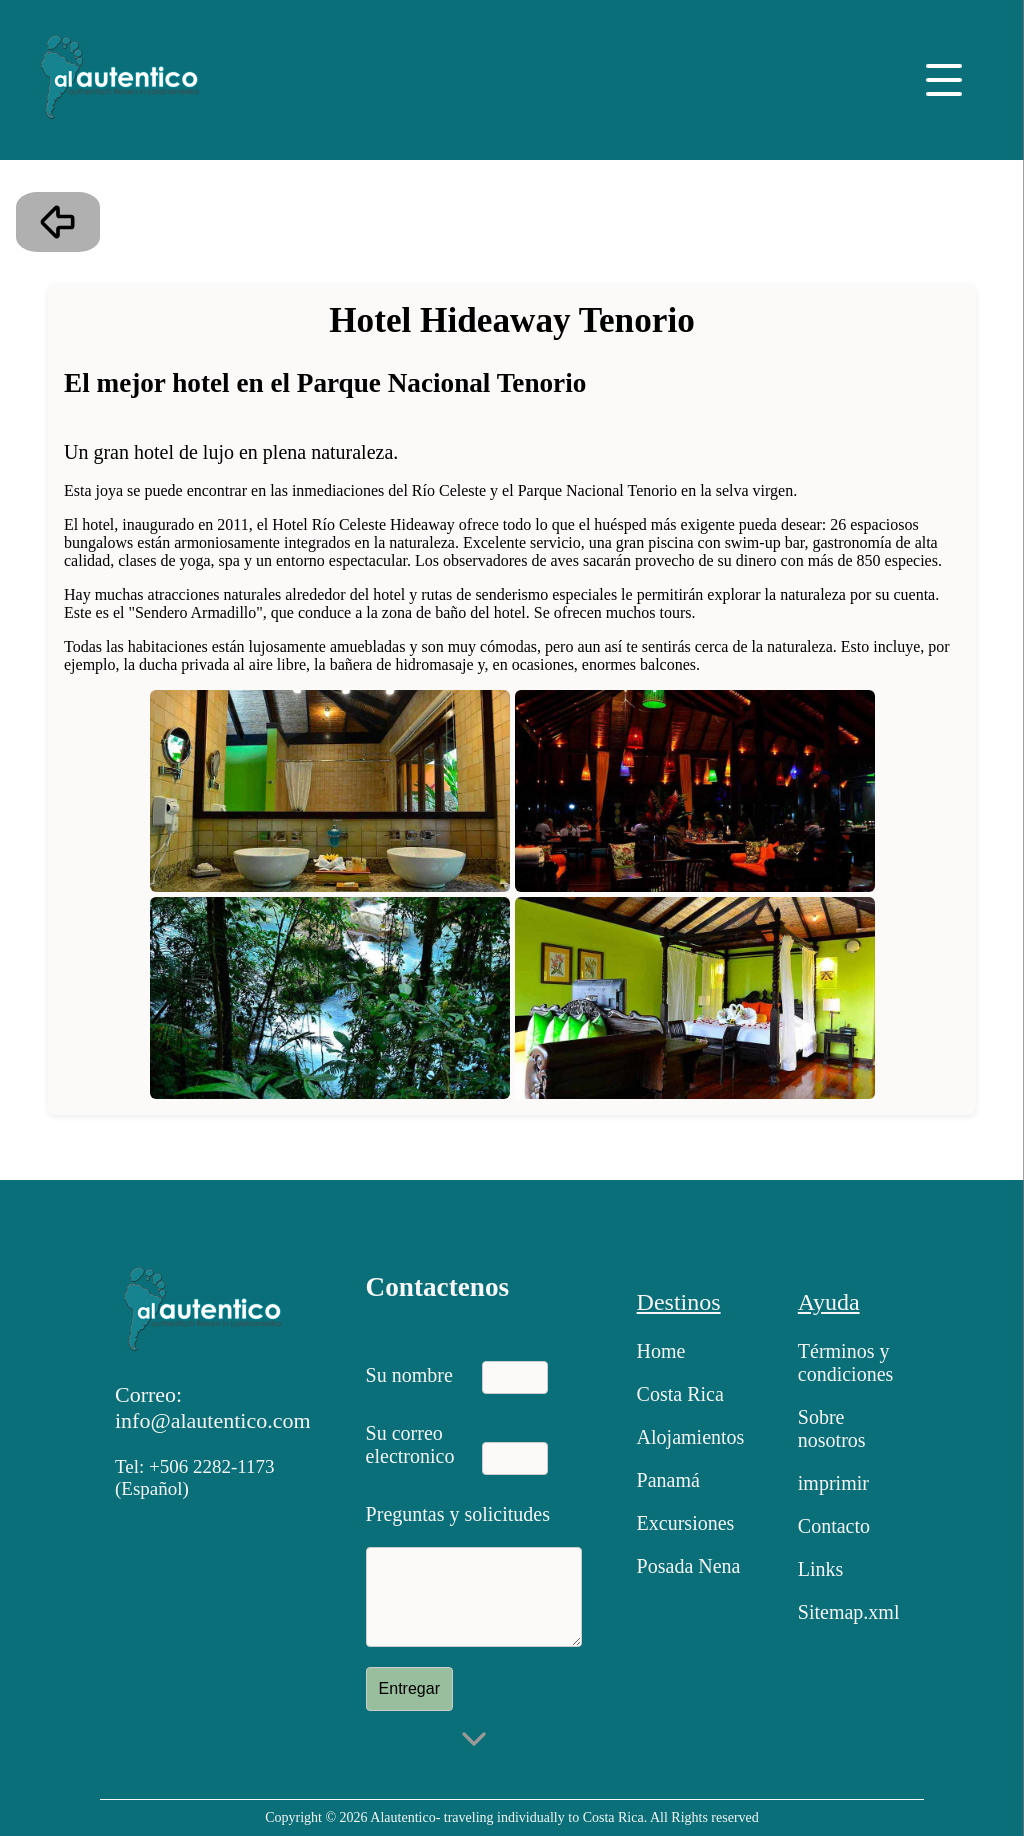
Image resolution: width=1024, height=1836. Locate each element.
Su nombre (409, 1375)
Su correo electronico (410, 1440)
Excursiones (686, 1523)
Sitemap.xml (849, 1612)
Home (661, 1351)
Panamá (668, 1480)
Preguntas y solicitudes (458, 1514)
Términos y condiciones (846, 1362)
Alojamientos (691, 1437)
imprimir (833, 1483)
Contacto (834, 1526)
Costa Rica (680, 1394)
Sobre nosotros (832, 1428)
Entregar (409, 1688)
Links (821, 1569)
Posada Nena (689, 1566)
